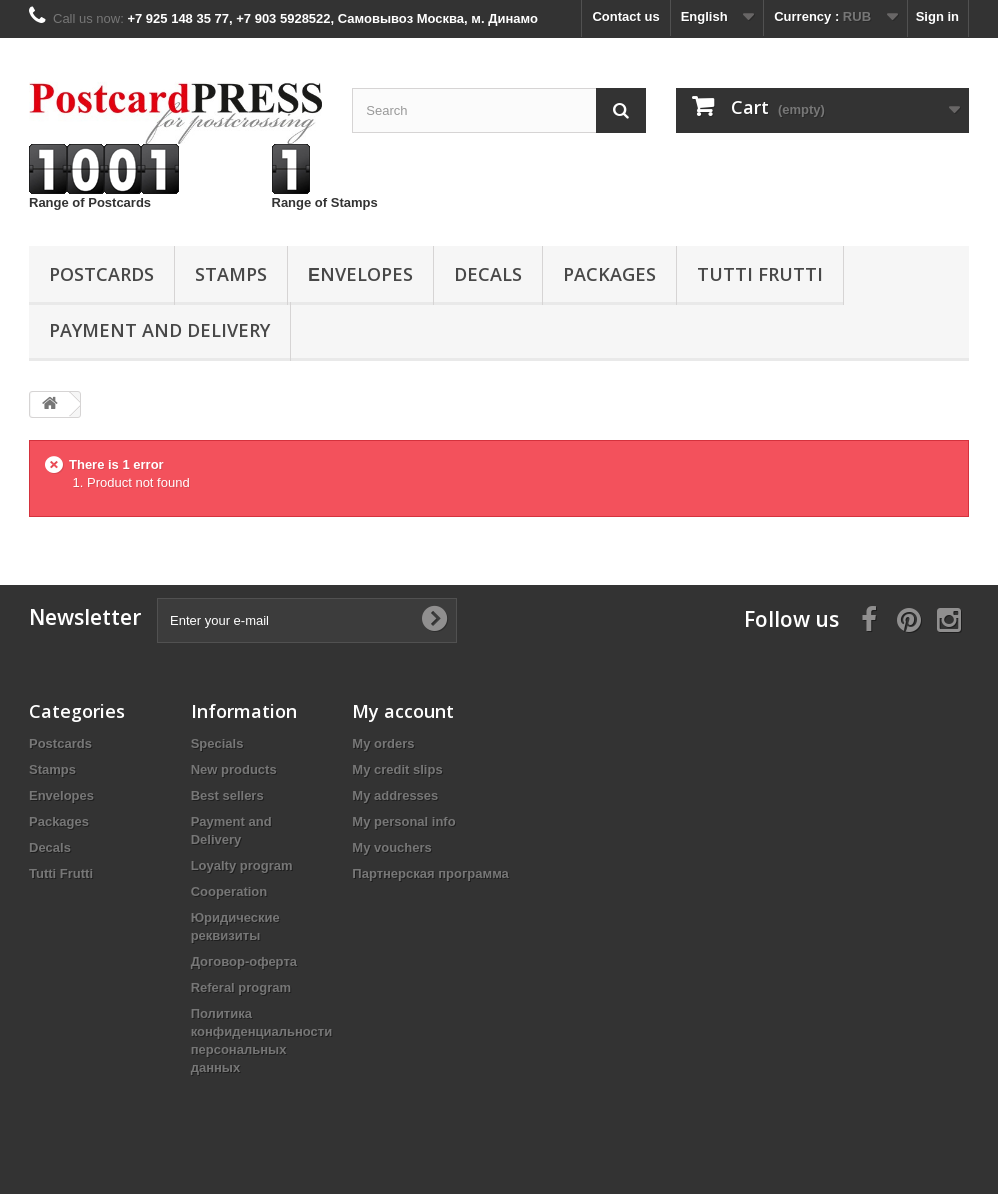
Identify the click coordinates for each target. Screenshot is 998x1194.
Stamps (231, 274)
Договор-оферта (244, 961)
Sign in (937, 16)
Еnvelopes (360, 274)
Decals (488, 274)
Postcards (101, 274)
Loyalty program (242, 865)
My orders (383, 743)
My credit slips (397, 769)
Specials (217, 743)
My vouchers (391, 847)
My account (403, 711)
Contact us (625, 16)
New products (234, 769)
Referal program (241, 987)
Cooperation (229, 891)
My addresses (395, 795)
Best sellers (227, 795)
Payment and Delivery (159, 330)
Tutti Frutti (760, 274)
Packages (609, 274)
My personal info (403, 821)
